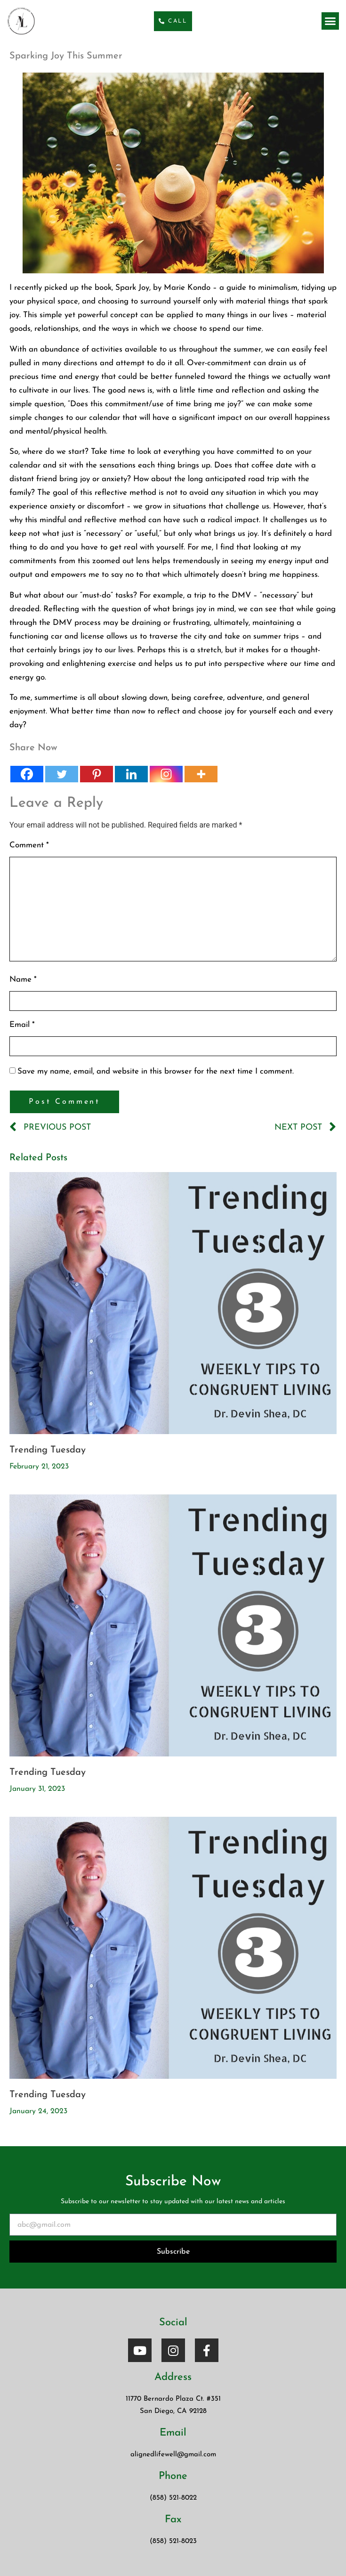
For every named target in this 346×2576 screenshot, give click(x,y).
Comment (29, 845)
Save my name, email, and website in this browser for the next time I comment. (155, 1071)
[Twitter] (61, 774)
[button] (330, 21)
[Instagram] (166, 774)
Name (23, 980)
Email (22, 1025)
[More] (201, 774)
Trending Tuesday (47, 1450)
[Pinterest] (96, 774)
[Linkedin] (131, 774)
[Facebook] (26, 774)
